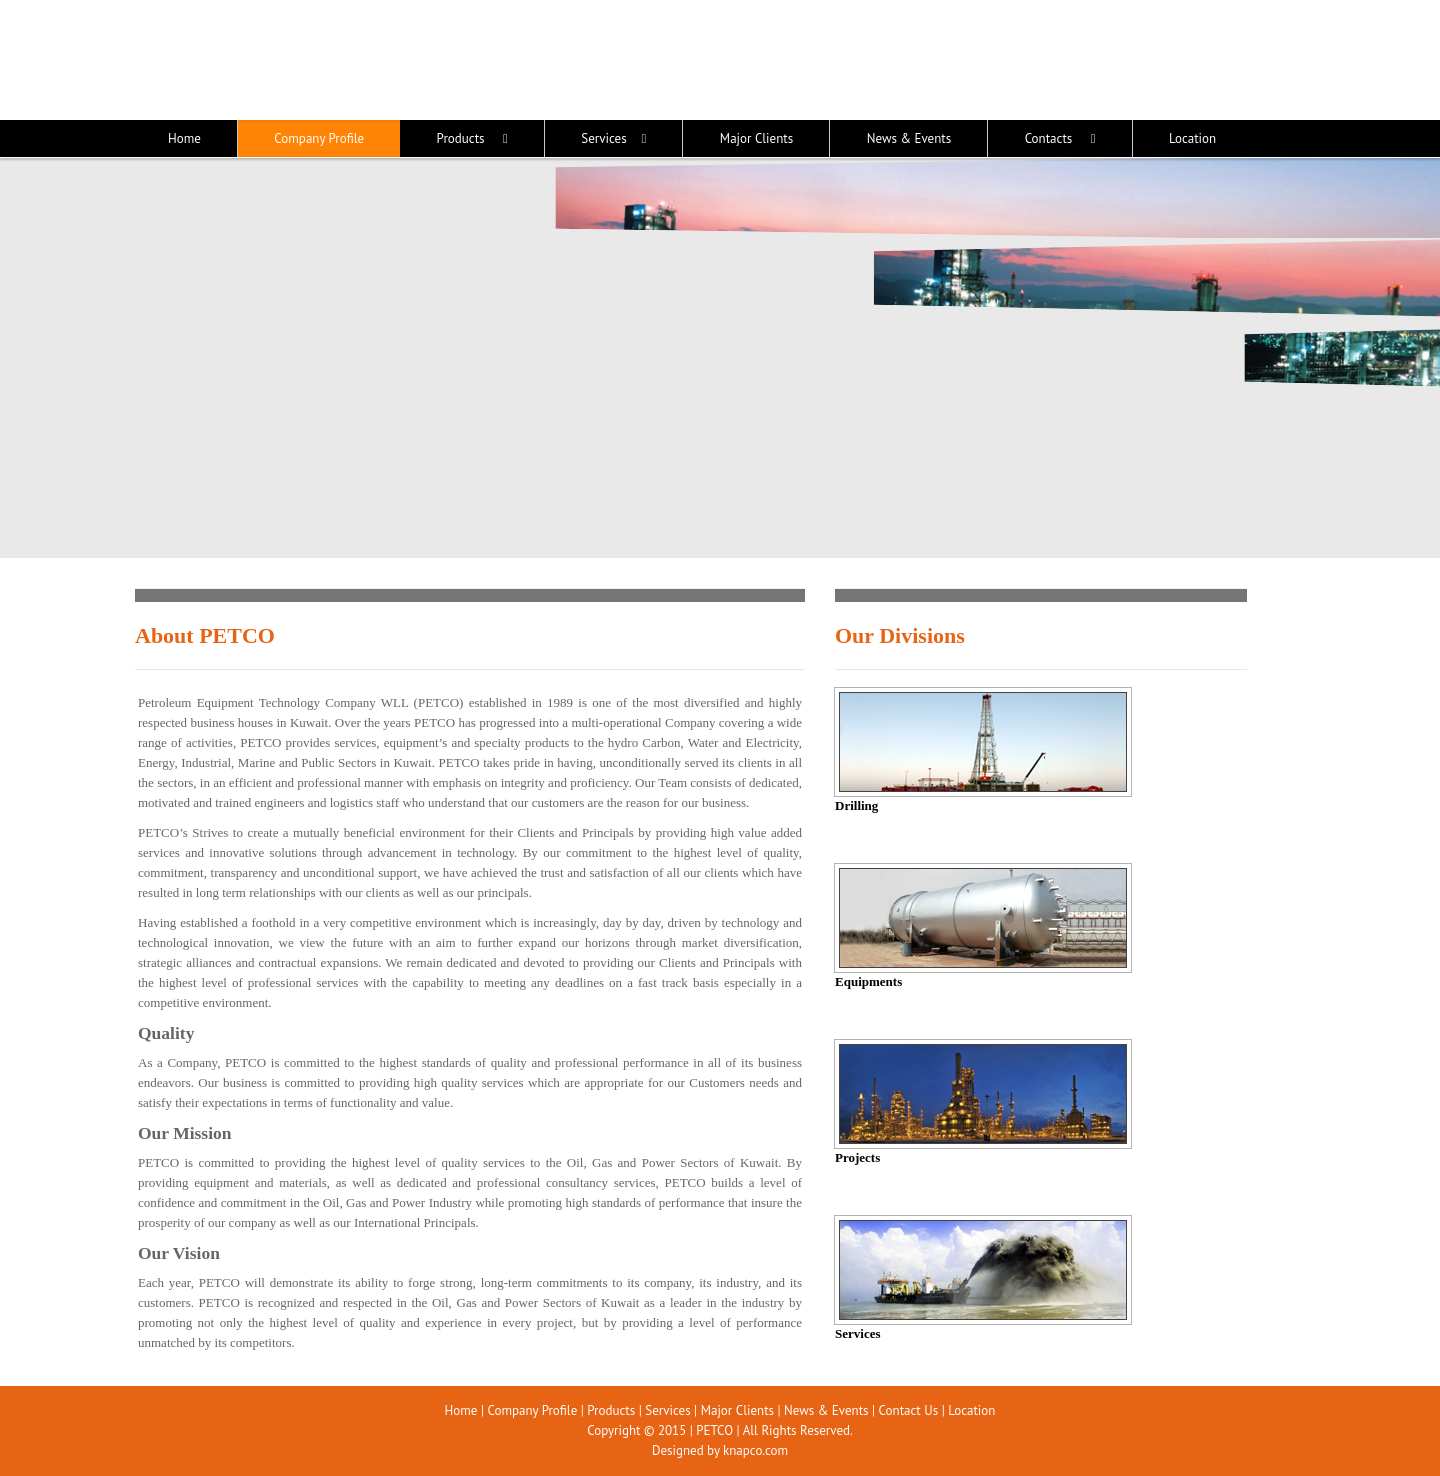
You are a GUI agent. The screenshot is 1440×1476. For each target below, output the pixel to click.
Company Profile (532, 1410)
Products (611, 1410)
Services (667, 1410)
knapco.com (755, 1450)
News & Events (826, 1410)
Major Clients (737, 1410)
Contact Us (909, 1410)
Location (971, 1410)
